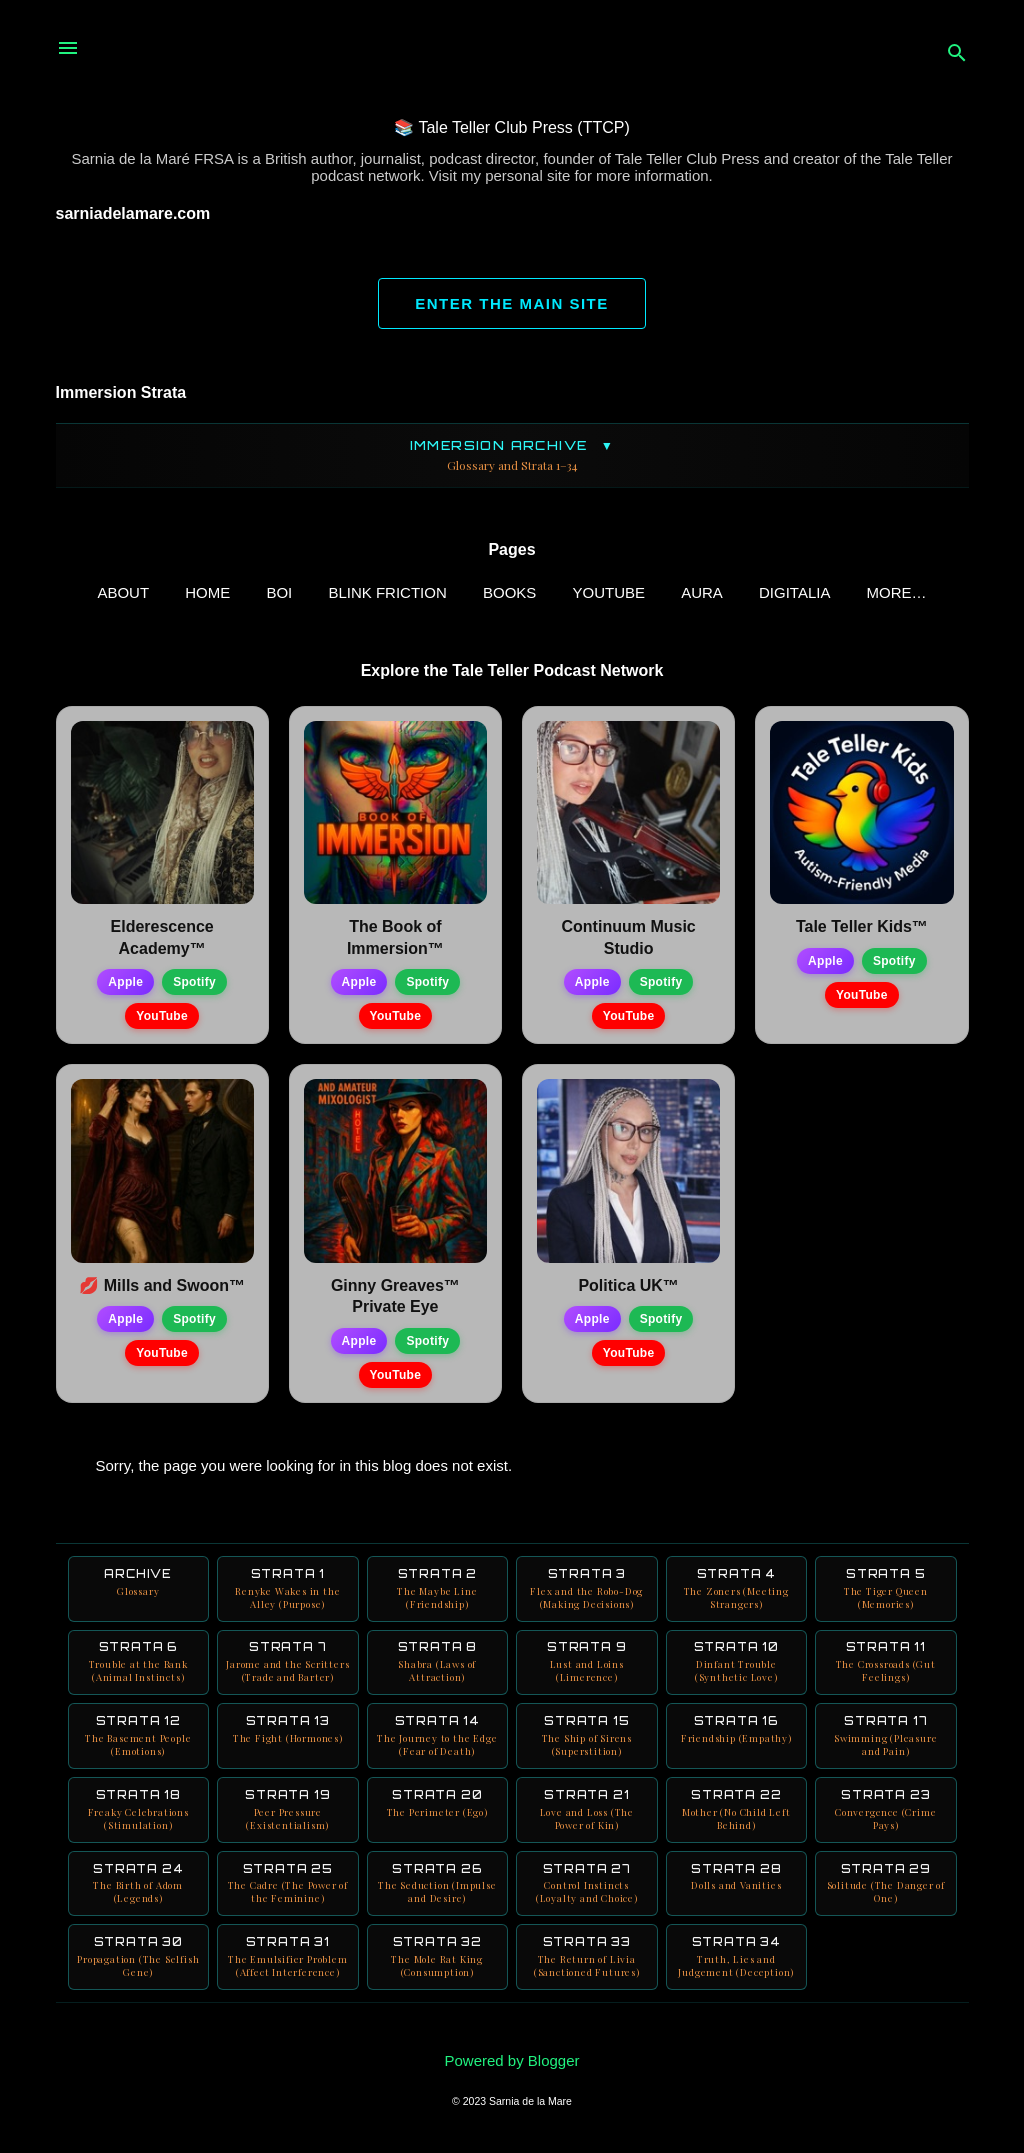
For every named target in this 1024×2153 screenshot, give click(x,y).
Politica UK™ (628, 1289)
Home (181, 592)
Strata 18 (139, 1816)
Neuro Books (897, 592)
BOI (254, 592)
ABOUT (98, 592)
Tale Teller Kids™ (862, 930)
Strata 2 (438, 1593)
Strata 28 (737, 1883)
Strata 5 (886, 1593)
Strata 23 (886, 1816)
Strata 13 (288, 1735)
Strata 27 (587, 1890)
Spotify (194, 986)
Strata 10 (737, 1667)
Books (483, 592)
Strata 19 (288, 1816)
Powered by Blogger (511, 2060)
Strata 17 (886, 1742)
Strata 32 (438, 1964)
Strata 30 (139, 1964)
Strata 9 (587, 1667)
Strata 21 (587, 1816)
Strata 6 (139, 1667)
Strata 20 (438, 1809)
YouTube (583, 592)
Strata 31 (288, 1964)
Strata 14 (438, 1742)
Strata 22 (737, 1816)
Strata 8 (438, 1667)
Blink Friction (362, 592)
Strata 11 (886, 1667)
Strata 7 (288, 1667)
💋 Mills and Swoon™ (162, 1289)
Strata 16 (737, 1735)
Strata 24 (139, 1890)
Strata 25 (288, 1890)
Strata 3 (587, 1593)
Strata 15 (587, 1742)
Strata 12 (139, 1742)
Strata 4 (737, 1593)
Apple (125, 986)
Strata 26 (438, 1890)
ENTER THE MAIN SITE (512, 303)
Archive (139, 1586)
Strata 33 (587, 1964)
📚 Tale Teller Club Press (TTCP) (511, 127)
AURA (676, 592)
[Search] (957, 54)
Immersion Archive (512, 455)
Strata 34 (737, 1964)
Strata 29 (886, 1890)
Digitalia (768, 592)
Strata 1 (288, 1593)
